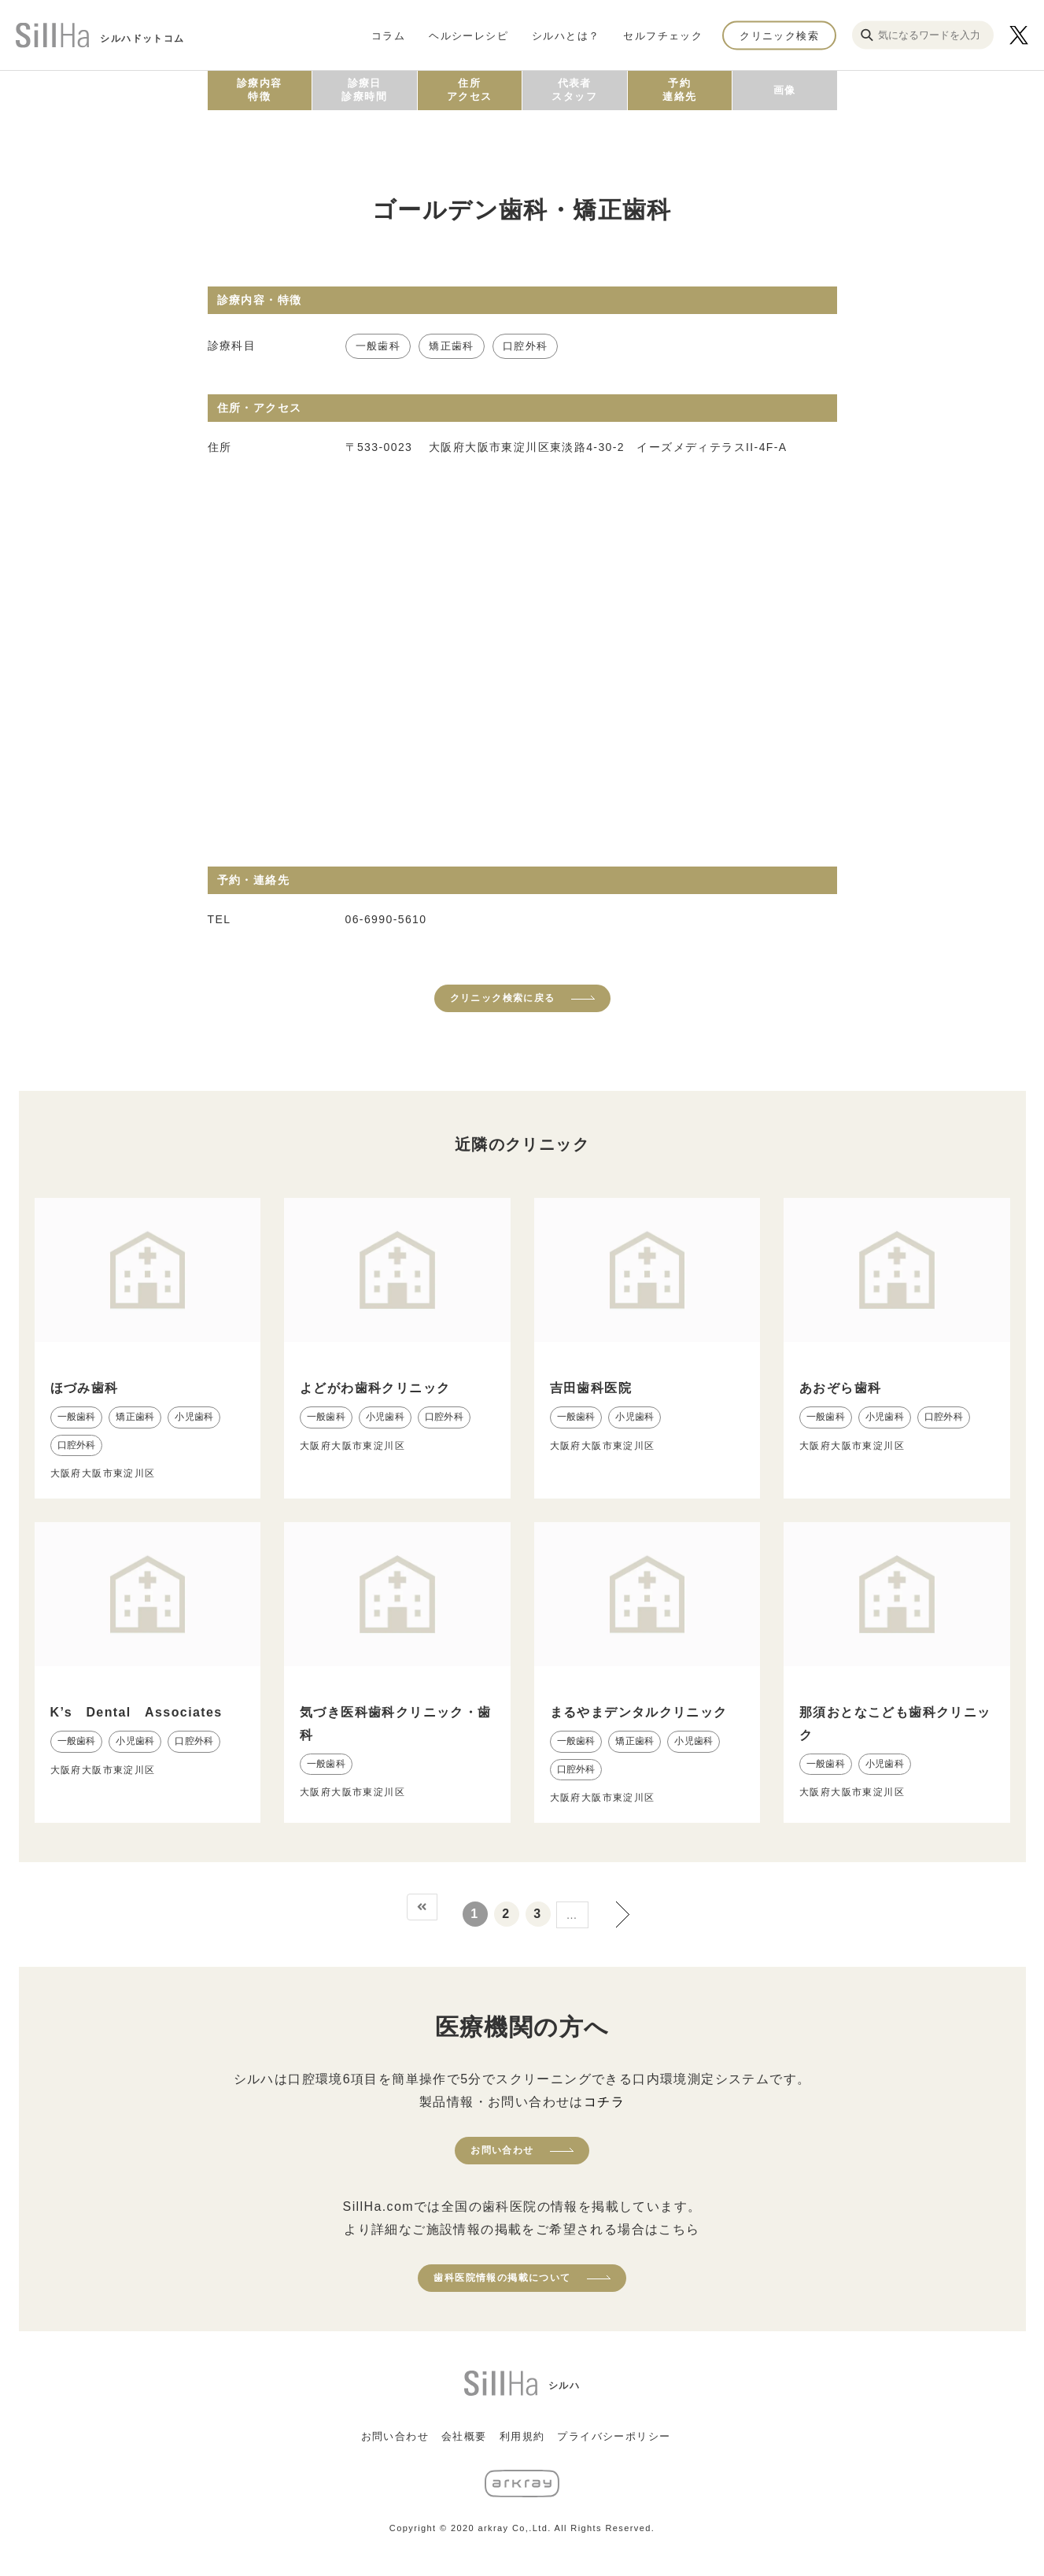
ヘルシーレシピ (468, 35)
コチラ (604, 2101)
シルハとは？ (565, 35)
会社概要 (464, 2436)
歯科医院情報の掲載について (501, 2277)
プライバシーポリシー (613, 2436)
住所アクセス (469, 89)
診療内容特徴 (259, 89)
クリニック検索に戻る (502, 997)
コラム (388, 35)
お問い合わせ (501, 2150)
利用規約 (522, 2436)
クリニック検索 (779, 35)
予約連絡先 (679, 89)
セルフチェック (663, 35)
